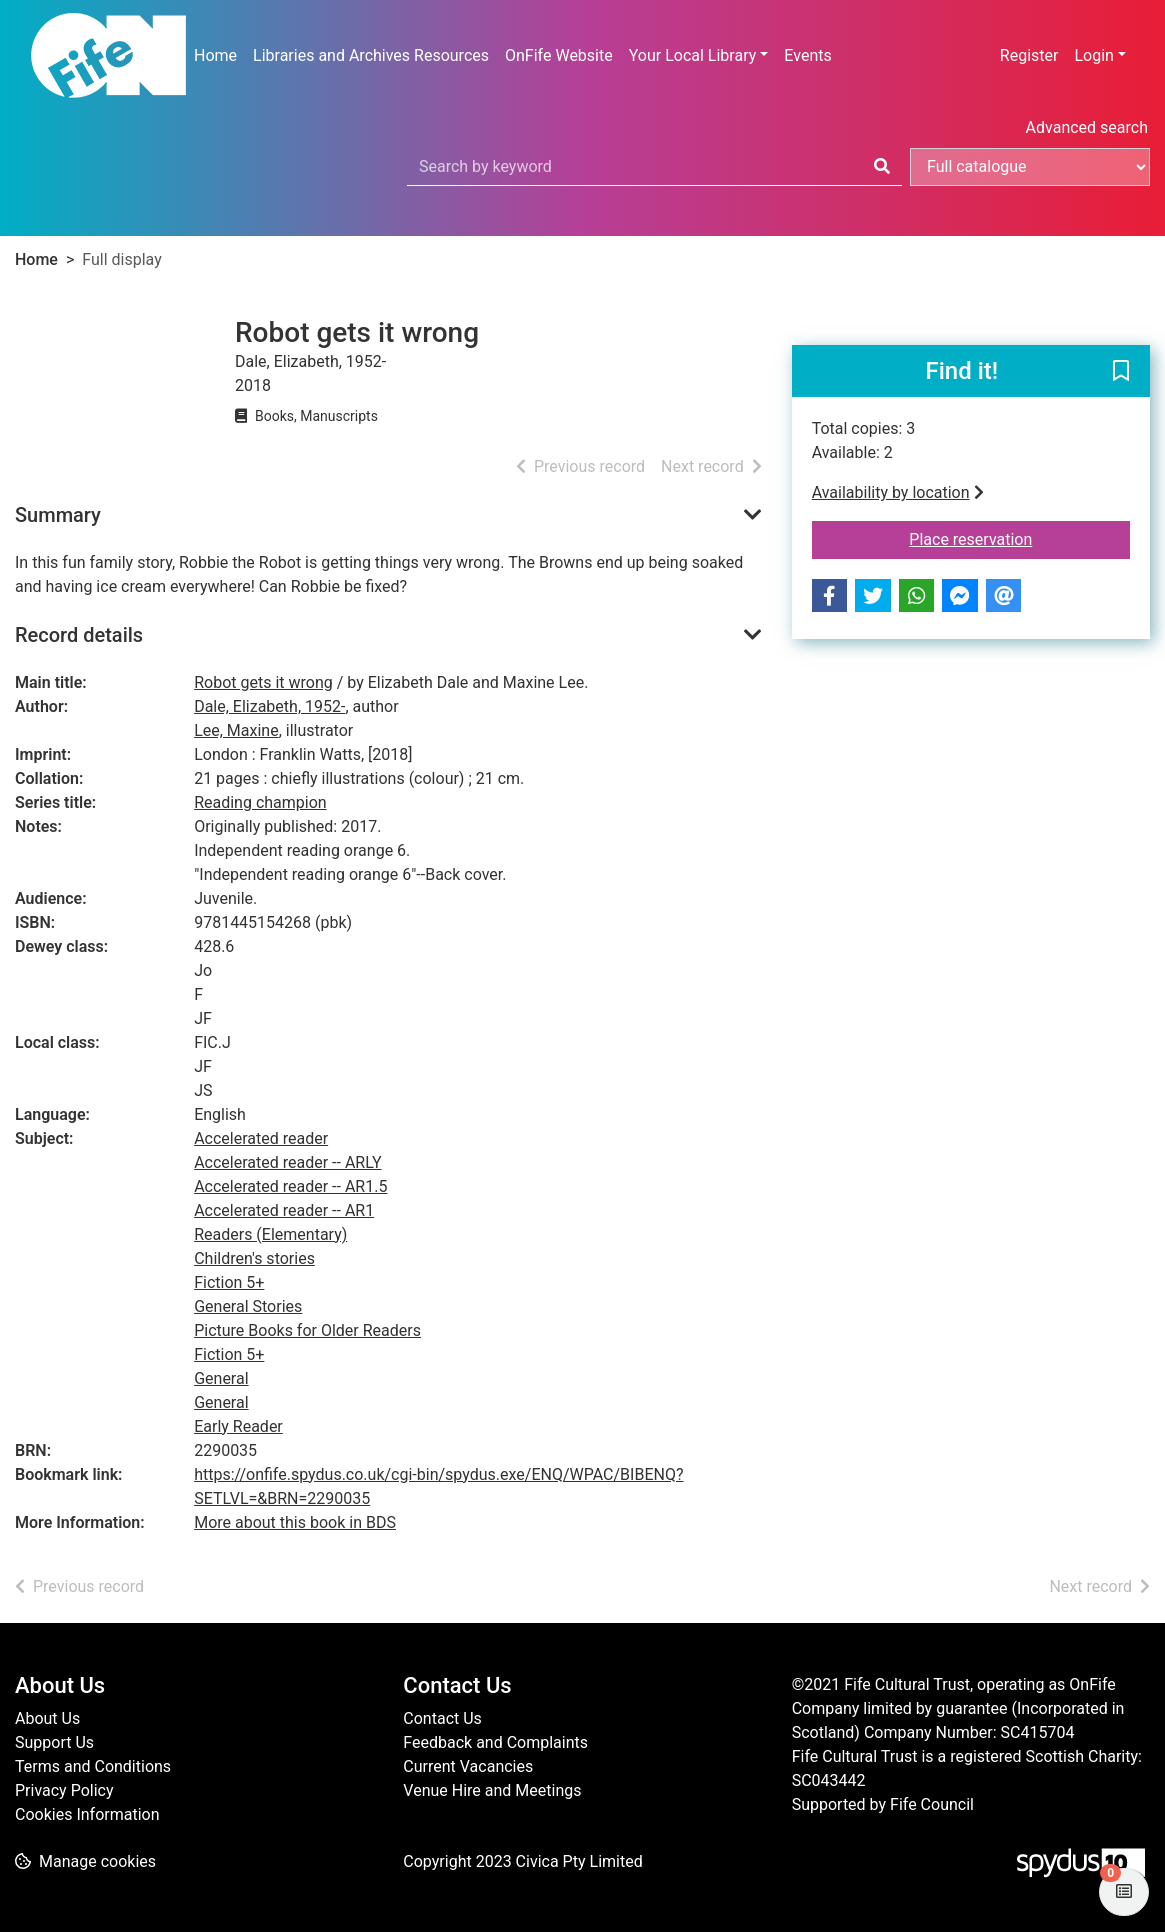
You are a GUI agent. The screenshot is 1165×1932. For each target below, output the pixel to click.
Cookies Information (87, 1814)
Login (1093, 55)
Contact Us (442, 1718)
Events (807, 55)
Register (1029, 55)
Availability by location (898, 492)
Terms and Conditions (93, 1766)
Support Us (54, 1742)
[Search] (882, 167)
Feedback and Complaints (495, 1742)
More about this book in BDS (295, 1522)
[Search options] (1030, 167)
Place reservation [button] (1019, 538)
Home (215, 55)
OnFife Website (559, 55)
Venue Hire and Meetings (492, 1790)
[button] (1121, 372)
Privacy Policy (64, 1790)
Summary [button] (58, 515)
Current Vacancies (468, 1766)
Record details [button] (79, 635)
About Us (47, 1718)
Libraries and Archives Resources (371, 55)
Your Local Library (693, 55)
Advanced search (1087, 127)
